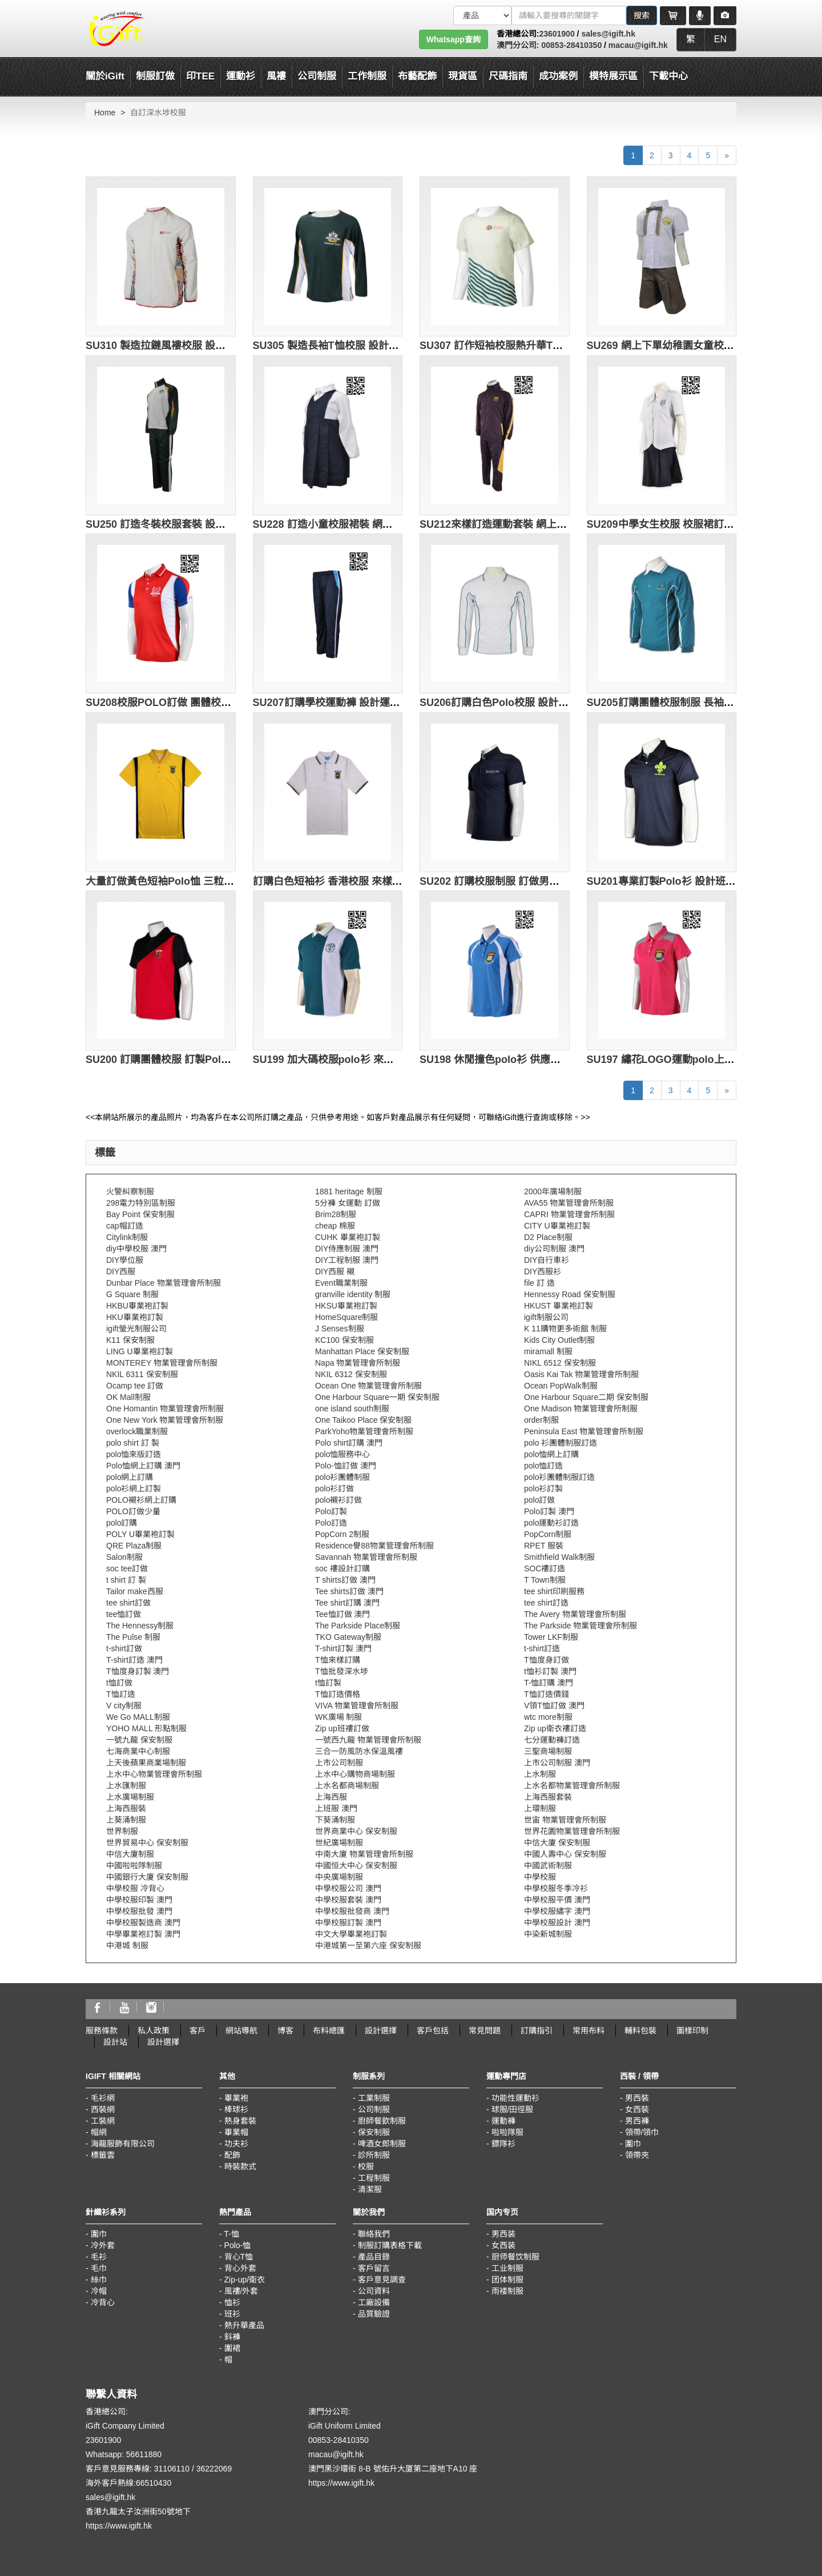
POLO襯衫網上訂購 (141, 1499)
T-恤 (231, 2233)
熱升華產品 (244, 2325)
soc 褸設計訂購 (342, 1568)
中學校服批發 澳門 (139, 1911)
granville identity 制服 (352, 1294)
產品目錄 (374, 2256)
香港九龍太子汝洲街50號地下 (138, 2511)
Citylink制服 (127, 1237)
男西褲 (637, 2120)
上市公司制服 (339, 1762)
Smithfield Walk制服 (559, 1557)
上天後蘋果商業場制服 (146, 1762)
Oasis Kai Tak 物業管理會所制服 (581, 1374)
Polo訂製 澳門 (549, 1511)
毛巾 (99, 2268)
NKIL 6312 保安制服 (351, 1374)
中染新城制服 (548, 1934)
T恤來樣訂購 (337, 1659)
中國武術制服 (548, 1865)
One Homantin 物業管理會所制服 (165, 1408)
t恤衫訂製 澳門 (550, 1671)
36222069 (214, 2468)
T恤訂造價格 (337, 1694)
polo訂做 (539, 1499)
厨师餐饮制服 (515, 2256)
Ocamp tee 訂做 (134, 1385)
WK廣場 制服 (338, 1717)
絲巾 (99, 2279)
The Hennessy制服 (140, 1625)
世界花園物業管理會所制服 (572, 1831)
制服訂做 (155, 76)
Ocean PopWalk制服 (561, 1385)
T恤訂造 (120, 1694)
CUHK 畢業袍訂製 (347, 1237)
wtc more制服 (548, 1717)
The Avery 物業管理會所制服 (575, 1614)
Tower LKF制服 (551, 1637)
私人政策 (154, 2030)
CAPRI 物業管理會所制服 (569, 1214)
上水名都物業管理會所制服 (572, 1785)
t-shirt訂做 (124, 1648)
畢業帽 (236, 2132)
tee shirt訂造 (546, 1602)
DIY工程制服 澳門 (346, 1260)
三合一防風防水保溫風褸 (359, 1751)
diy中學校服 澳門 (136, 1248)
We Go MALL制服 (138, 1717)
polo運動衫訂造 (551, 1522)
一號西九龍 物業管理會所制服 (368, 1739)
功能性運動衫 (515, 2097)
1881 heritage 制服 (348, 1191)
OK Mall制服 (128, 1397)
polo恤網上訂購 (551, 1454)
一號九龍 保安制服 (139, 1739)
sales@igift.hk (608, 33)
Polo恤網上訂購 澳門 (143, 1465)
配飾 (232, 2155)
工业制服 (507, 2268)
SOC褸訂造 (544, 1568)
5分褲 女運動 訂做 (347, 1202)
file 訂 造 (539, 1282)
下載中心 (668, 76)
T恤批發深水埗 (341, 1671)
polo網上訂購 (129, 1477)
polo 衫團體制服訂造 (560, 1442)
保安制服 (374, 2132)
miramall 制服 (548, 1351)
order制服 (541, 1420)
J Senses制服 (339, 1328)
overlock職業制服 (137, 1431)
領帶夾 (637, 2155)
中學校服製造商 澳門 (143, 1922)
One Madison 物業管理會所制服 (581, 1408)
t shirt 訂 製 (126, 1579)
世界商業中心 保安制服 (356, 1831)
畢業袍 (236, 2097)
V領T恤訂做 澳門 (554, 1705)
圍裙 (232, 2348)
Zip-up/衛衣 (244, 2279)
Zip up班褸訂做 (342, 1728)
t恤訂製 (328, 1682)
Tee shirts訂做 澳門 (349, 1591)
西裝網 (103, 2109)
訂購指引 (537, 2030)
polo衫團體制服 (342, 1477)
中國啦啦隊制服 (134, 1865)
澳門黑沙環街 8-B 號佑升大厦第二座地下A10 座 (392, 2468)
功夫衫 (236, 2143)
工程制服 (374, 2177)
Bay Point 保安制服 (140, 1214)
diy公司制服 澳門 (554, 1248)
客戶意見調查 (382, 2279)
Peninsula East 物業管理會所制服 (583, 1431)
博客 (285, 2030)
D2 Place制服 (548, 1237)
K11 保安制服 (130, 1340)
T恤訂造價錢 (546, 1694)
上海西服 (331, 1796)
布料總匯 (329, 2030)
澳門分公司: (518, 45)
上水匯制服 (126, 1785)
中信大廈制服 (130, 1854)
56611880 (144, 2454)
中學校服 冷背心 (135, 1888)
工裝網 (103, 2120)
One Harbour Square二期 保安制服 (586, 1397)
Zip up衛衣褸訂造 (555, 1728)
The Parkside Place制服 (357, 1625)
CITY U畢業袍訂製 (557, 1225)
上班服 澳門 (336, 1808)
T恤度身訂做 (546, 1659)
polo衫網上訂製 (133, 1488)
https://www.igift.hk (119, 2525)
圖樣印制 (692, 2030)
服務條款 (102, 2030)
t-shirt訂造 (542, 1648)
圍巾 (633, 2143)
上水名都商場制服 (347, 1785)
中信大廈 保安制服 (557, 1842)
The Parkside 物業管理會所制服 (580, 1625)
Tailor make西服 (134, 1591)
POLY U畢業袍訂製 (140, 1534)
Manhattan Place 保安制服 (362, 1351)
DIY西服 (120, 1271)
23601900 (556, 33)
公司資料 (374, 2291)
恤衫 (232, 2302)
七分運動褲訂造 (552, 1739)
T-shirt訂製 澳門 (343, 1648)
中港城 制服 (127, 1945)
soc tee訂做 (127, 1568)
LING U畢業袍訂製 (139, 1351)
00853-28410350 (570, 45)
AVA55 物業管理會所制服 (569, 1202)
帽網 (99, 2132)
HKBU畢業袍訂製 (137, 1305)
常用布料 (589, 2030)
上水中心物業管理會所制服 (154, 1774)
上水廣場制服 (130, 1796)
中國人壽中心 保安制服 (565, 1854)
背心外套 (240, 2268)
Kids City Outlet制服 (559, 1340)
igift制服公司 (546, 1317)
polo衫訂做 (334, 1488)
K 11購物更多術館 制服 (565, 1328)
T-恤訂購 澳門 (548, 1682)
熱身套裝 (240, 2120)
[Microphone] (700, 15)
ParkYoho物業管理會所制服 (364, 1431)
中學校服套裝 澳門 (348, 1899)
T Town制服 (545, 1579)
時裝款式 (240, 2166)
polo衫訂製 (543, 1488)
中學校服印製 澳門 (139, 1899)
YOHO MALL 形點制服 (146, 1728)
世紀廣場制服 (339, 1842)
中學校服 (540, 1876)
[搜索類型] (482, 15)
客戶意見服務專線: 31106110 (138, 2468)
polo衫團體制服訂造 (559, 1477)
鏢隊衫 (503, 2143)
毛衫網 (103, 2097)
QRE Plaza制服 (134, 1545)
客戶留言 (374, 2268)
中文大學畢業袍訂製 (351, 1934)
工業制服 (374, 2097)
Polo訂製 (331, 1511)
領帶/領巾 (642, 2132)
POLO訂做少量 (133, 1511)
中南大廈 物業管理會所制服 (364, 1854)
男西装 (503, 2233)
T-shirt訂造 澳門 (134, 1659)
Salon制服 (124, 1557)
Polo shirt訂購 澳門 (348, 1442)
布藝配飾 (417, 76)
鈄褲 (232, 2336)
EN (720, 39)
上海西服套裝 (548, 1796)
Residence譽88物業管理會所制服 (374, 1545)
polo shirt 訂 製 (132, 1442)
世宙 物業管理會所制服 (565, 1819)
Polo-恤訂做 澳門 (345, 1465)
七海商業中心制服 (138, 1751)
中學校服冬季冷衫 (556, 1888)
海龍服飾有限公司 (123, 2143)
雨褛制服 (507, 2291)
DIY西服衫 (542, 1271)
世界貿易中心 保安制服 (147, 1842)
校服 (366, 2166)
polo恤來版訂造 (133, 1454)
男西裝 (637, 2097)
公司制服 (374, 2109)
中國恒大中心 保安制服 (356, 1865)
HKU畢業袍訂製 (134, 1317)
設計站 (115, 2042)
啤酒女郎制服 (382, 2143)
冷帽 (99, 2291)
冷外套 (103, 2245)
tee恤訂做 (123, 1614)
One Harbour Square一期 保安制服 (377, 1397)
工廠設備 (374, 2302)
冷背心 (103, 2302)
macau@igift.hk (638, 45)
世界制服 (122, 1831)
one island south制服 (352, 1408)
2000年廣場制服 (553, 1191)
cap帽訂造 (124, 1225)
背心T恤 (238, 2256)
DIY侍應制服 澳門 (346, 1248)
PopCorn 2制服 (342, 1534)
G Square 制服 (132, 1294)
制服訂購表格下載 (390, 2245)
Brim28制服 (335, 1214)
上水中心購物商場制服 (355, 1774)
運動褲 (503, 2120)
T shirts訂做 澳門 (345, 1579)
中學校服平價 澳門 (557, 1899)
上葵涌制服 (126, 1819)
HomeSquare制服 (346, 1317)
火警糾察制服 (130, 1191)
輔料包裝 (640, 2030)
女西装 (503, 2245)
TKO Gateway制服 (348, 1637)
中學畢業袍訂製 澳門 (143, 1934)
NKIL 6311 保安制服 (142, 1374)
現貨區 (462, 76)
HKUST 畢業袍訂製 (558, 1305)
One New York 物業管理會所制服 (164, 1420)
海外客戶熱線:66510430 (128, 2482)
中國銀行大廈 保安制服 (147, 1876)
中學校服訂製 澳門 (348, 1922)
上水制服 (540, 1774)
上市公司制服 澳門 (557, 1762)
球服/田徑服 (512, 2109)
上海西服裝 (126, 1808)
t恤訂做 (119, 1682)
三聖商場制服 (548, 1751)
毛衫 (99, 2256)
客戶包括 (433, 2030)
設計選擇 (381, 2030)
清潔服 (370, 2189)
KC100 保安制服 (344, 1340)
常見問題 (485, 2030)
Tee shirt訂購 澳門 (347, 1602)
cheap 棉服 (335, 1225)
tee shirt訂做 (128, 1602)
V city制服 (124, 1705)
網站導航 (241, 2030)
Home (104, 112)
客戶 (198, 2030)
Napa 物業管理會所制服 (357, 1362)
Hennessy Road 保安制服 (569, 1294)
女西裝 (637, 2109)
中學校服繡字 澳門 (557, 1911)
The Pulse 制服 (133, 1637)
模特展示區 (613, 76)
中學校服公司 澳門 (348, 1888)
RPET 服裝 (543, 1545)
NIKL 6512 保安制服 (560, 1362)
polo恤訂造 (543, 1465)
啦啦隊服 (507, 2132)
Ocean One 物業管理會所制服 (368, 1385)
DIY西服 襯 (334, 1271)
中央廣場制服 (339, 1876)
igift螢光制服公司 (136, 1328)
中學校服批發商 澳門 (352, 1911)
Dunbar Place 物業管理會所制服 (163, 1282)
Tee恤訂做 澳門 (342, 1614)
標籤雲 (103, 2155)
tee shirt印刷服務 (554, 1591)
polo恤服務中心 (342, 1454)
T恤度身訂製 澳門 (137, 1671)
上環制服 (540, 1808)
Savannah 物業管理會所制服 (366, 1557)
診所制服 (374, 2155)
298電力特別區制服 (140, 1202)
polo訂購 (121, 1522)
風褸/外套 (241, 2291)
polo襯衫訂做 (338, 1499)
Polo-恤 (237, 2245)
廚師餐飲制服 (382, 2120)
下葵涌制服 (335, 1819)
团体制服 (507, 2279)
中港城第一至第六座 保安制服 (368, 1945)
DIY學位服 (124, 1260)
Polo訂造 (331, 1522)
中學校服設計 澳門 (557, 1922)
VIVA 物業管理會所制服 (356, 1705)
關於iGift (105, 76)
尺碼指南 (508, 76)
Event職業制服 (341, 1282)
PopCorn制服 (547, 1534)
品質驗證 (374, 2313)
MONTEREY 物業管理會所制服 (161, 1362)
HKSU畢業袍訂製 (346, 1305)
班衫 (232, 2313)
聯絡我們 (374, 2233)
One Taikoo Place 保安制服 (363, 1420)
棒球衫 (236, 2109)
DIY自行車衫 (546, 1260)
